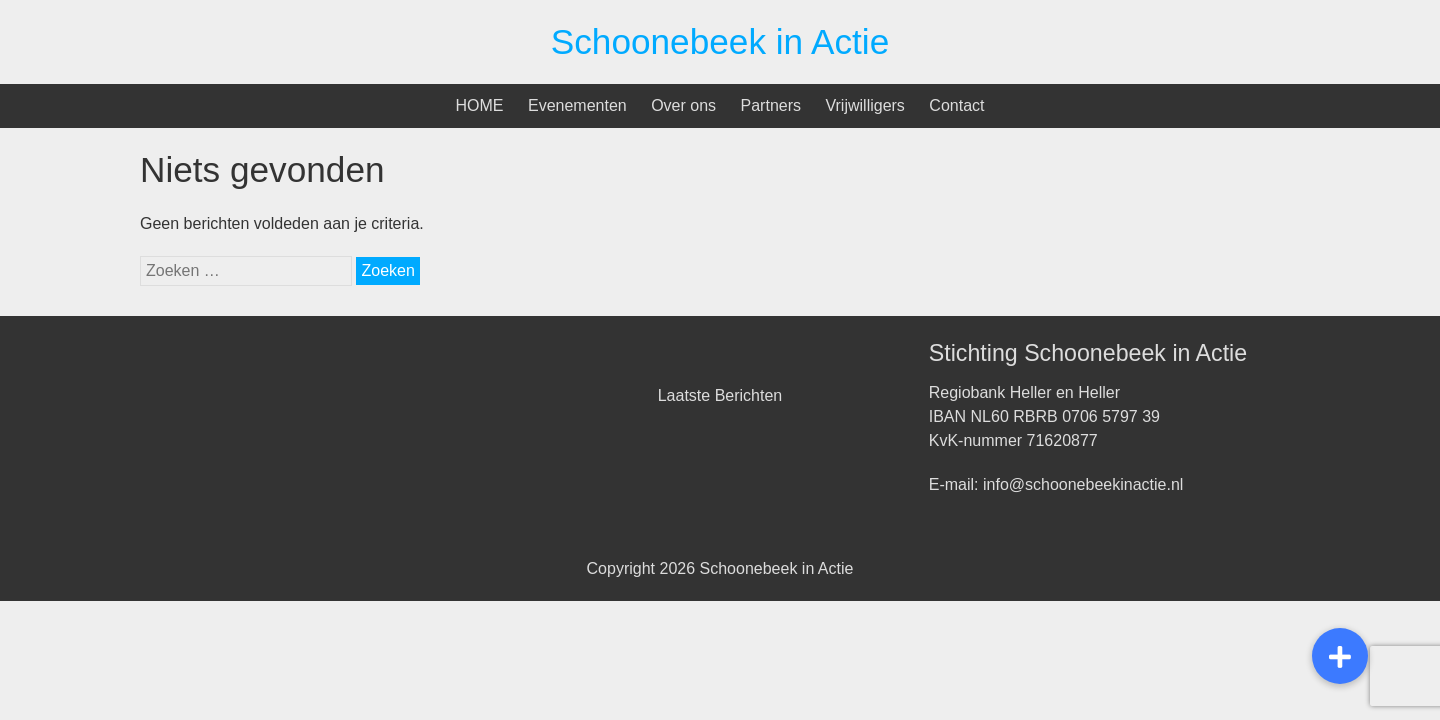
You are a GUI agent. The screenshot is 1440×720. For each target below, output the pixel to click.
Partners (771, 105)
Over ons (683, 105)
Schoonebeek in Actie (720, 41)
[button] (1340, 656)
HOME (480, 105)
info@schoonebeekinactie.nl (1083, 484)
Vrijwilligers (864, 105)
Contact (956, 105)
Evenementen (577, 105)
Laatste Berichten (720, 395)
